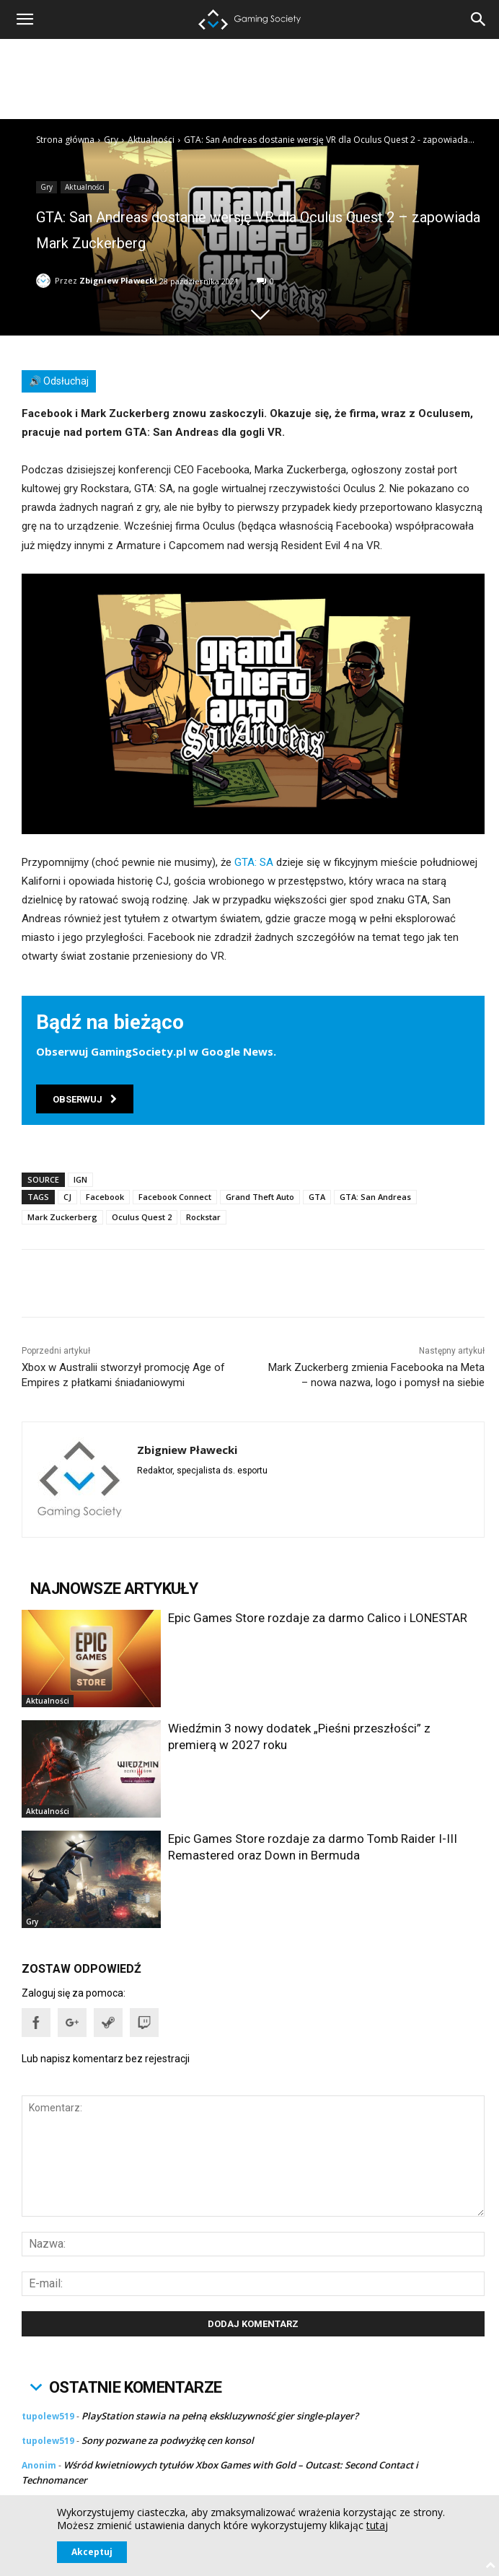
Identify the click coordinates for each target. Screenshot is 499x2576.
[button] (479, 19)
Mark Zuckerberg (62, 1217)
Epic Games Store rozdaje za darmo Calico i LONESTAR (317, 1618)
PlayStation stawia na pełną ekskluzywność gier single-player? (219, 2415)
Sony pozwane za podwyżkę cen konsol (167, 2440)
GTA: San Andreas (375, 1196)
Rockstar (203, 1217)
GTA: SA (253, 862)
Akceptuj (91, 2552)
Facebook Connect (174, 1196)
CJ (67, 1196)
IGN (80, 1179)
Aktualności (151, 139)
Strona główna (65, 139)
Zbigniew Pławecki (118, 280)
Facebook (105, 1196)
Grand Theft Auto (260, 1196)
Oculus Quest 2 (142, 1217)
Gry (111, 139)
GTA (317, 1196)
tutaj (377, 2525)
